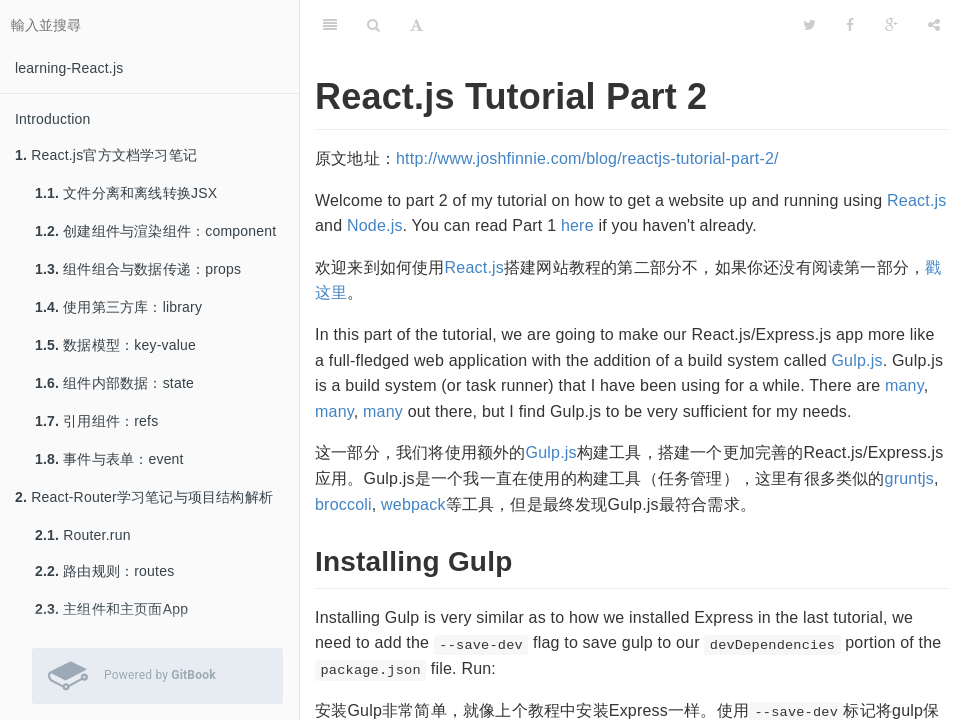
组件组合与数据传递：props (138, 269)
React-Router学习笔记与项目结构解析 (144, 497)
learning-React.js (69, 68)
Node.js (375, 225)
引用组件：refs (96, 421)
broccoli (343, 504)
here (577, 225)
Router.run (83, 535)
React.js (916, 200)
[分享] (934, 25)
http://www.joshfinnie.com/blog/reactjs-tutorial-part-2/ (587, 158)
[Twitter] (809, 25)
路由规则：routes (104, 571)
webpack (413, 504)
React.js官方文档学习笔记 (106, 155)
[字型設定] (416, 25)
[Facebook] (850, 25)
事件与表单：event (109, 459)
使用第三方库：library (118, 307)
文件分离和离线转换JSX (126, 193)
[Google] (891, 25)
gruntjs (909, 478)
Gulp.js (856, 360)
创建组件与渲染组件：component (155, 231)
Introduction (53, 119)
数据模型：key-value (115, 345)
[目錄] (330, 25)
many (904, 385)
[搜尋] (373, 25)
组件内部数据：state (114, 383)
